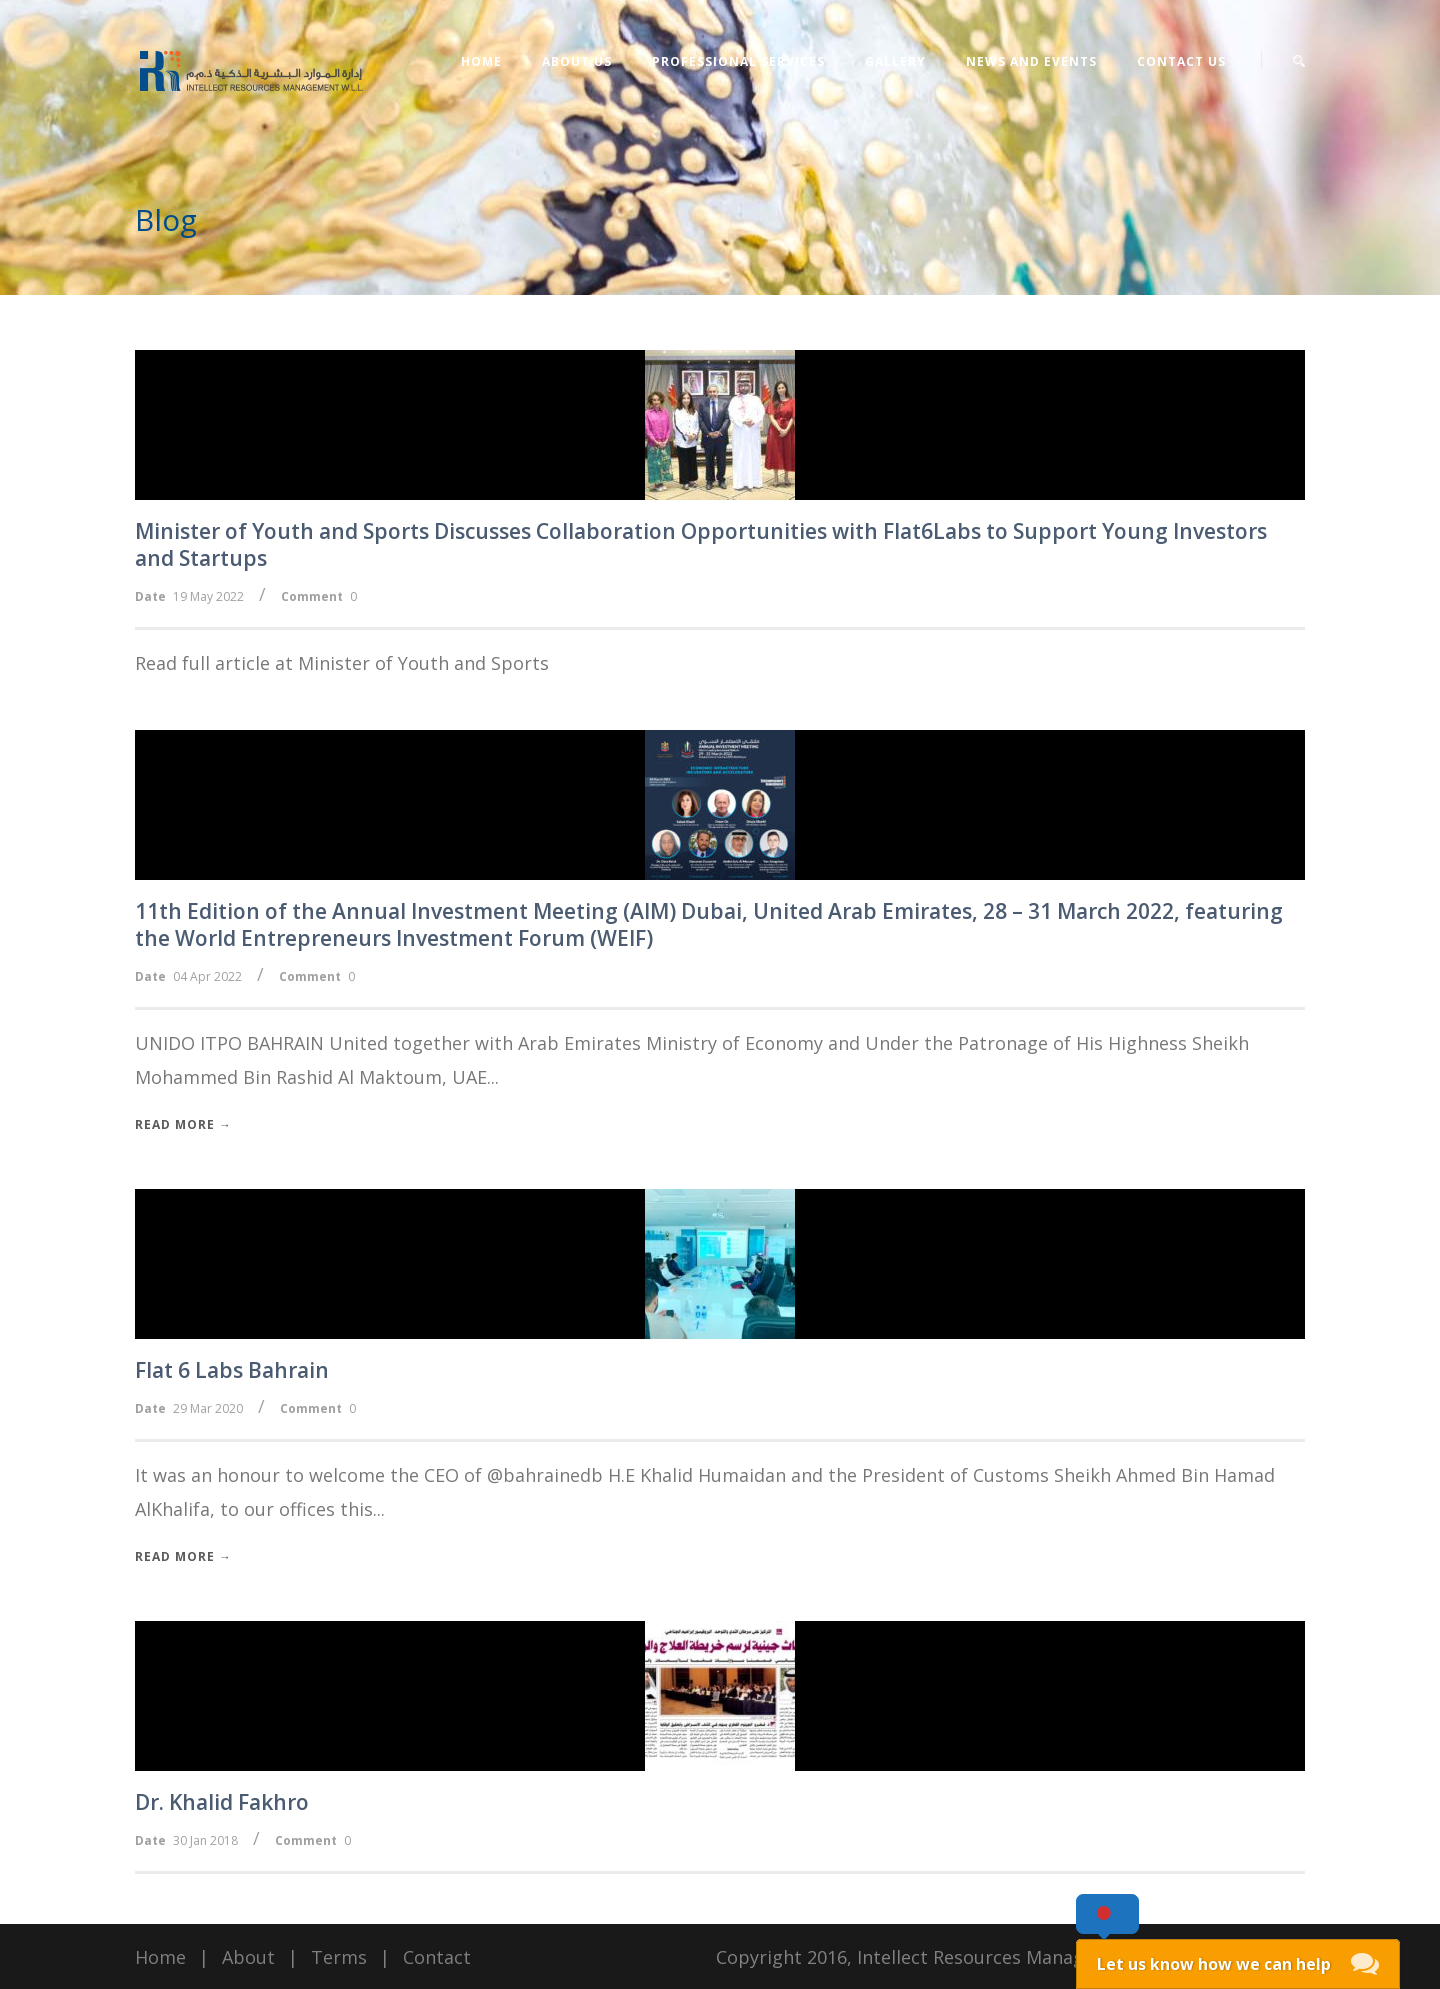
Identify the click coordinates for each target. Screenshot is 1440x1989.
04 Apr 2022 (207, 976)
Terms (339, 1957)
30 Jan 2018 (205, 1840)
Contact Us (1181, 61)
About (248, 1957)
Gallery (895, 61)
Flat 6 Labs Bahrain (232, 1370)
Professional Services (738, 61)
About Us (577, 61)
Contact (437, 1957)
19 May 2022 (208, 596)
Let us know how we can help (1214, 1964)
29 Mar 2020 (208, 1408)
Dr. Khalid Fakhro (222, 1802)
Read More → (183, 1124)
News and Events (1031, 61)
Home (481, 61)
